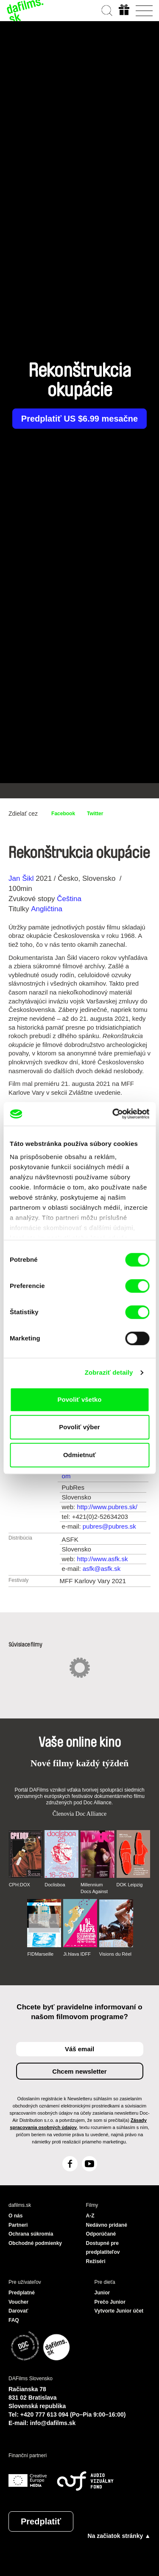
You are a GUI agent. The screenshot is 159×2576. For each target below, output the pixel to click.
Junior (102, 2293)
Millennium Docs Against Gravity (94, 1888)
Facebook (63, 814)
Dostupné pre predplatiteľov (103, 2247)
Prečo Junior (110, 2302)
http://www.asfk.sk (102, 1558)
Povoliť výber (79, 1427)
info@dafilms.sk (53, 2423)
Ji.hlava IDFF (77, 1954)
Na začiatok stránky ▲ (119, 2535)
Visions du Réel (115, 1954)
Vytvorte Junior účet (119, 2311)
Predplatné (21, 2293)
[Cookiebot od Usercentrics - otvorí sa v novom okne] (113, 1113)
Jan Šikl (21, 878)
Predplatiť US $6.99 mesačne (79, 418)
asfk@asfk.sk (101, 1568)
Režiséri (96, 2261)
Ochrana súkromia (30, 2234)
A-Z (90, 2216)
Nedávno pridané (106, 2225)
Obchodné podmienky (35, 2243)
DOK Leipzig (130, 1884)
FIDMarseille (40, 1954)
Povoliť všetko (80, 1399)
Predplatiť (41, 2521)
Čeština (69, 899)
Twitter (95, 814)
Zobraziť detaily (109, 1372)
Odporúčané (101, 2234)
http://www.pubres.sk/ (107, 1506)
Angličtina (46, 909)
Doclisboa (55, 1884)
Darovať (18, 2311)
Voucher (18, 2302)
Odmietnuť (79, 1454)
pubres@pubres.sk (109, 1526)
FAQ (13, 2320)
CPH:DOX (19, 1884)
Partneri (18, 2225)
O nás (15, 2216)
